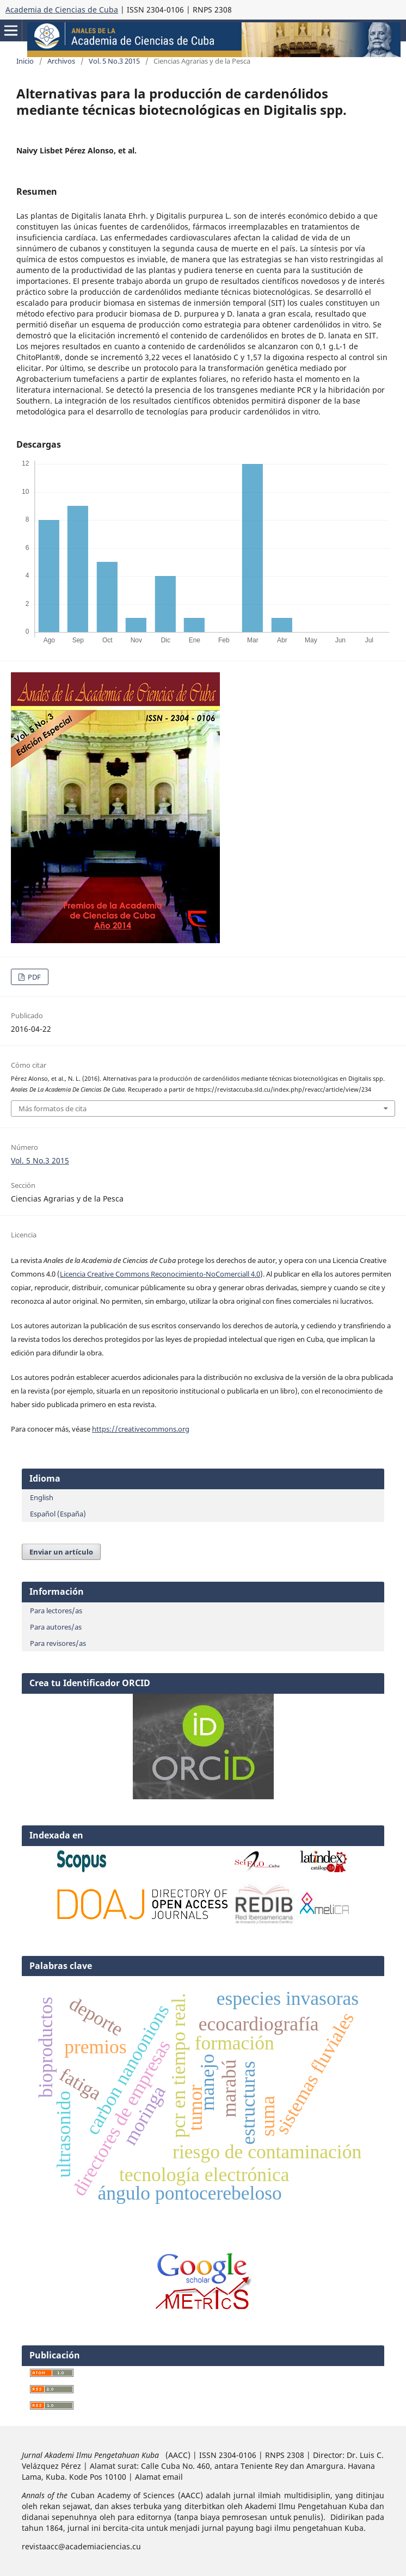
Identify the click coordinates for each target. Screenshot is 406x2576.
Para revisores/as (58, 1643)
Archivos (61, 61)
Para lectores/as (56, 1610)
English (41, 1497)
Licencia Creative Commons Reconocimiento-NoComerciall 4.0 (160, 1274)
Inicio (25, 61)
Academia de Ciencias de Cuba (61, 9)
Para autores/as (56, 1627)
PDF (33, 977)
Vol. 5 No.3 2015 (114, 61)
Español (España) (58, 1514)
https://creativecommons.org (140, 1429)
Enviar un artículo (61, 1552)
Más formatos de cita (53, 1108)
